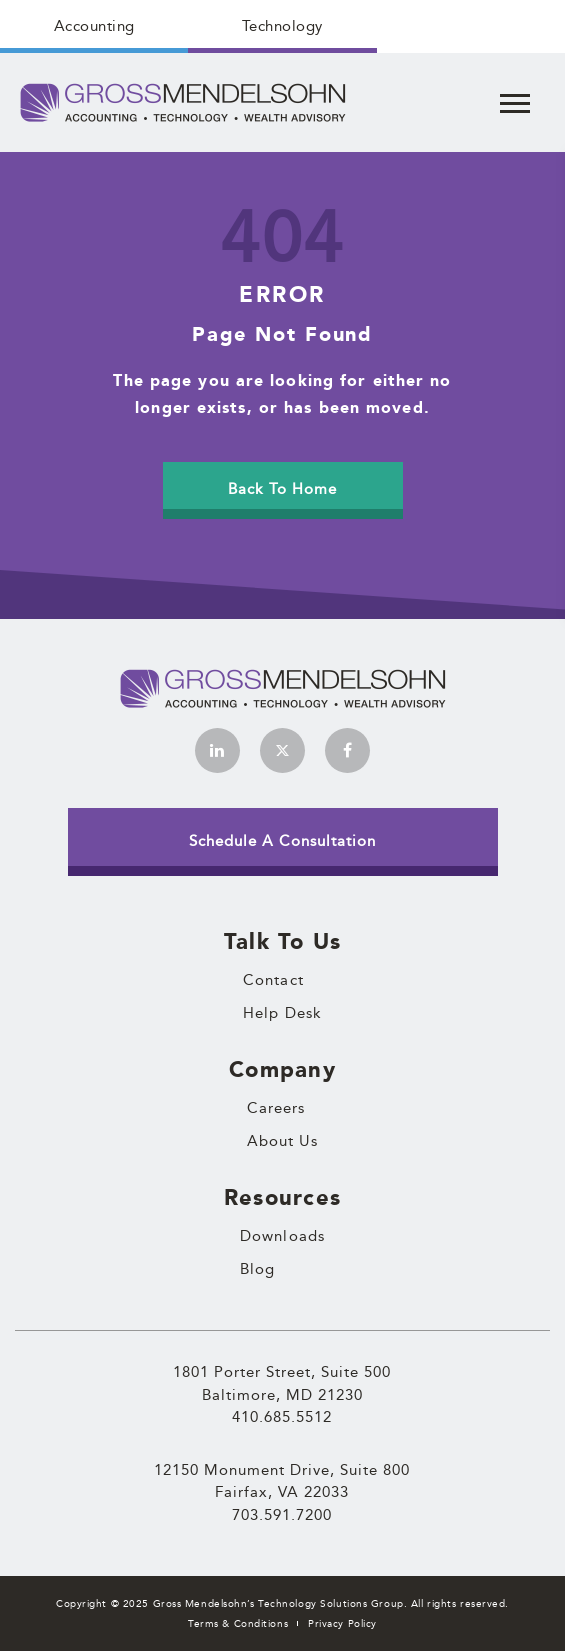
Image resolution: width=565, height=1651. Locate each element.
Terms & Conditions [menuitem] (238, 1623)
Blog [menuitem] (257, 1269)
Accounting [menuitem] (94, 25)
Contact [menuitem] (273, 980)
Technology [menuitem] (282, 25)
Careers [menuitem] (276, 1108)
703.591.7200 (282, 1514)
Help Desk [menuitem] (282, 1013)
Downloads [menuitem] (282, 1236)
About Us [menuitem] (283, 1141)
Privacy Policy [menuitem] (342, 1623)
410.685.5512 (282, 1416)
